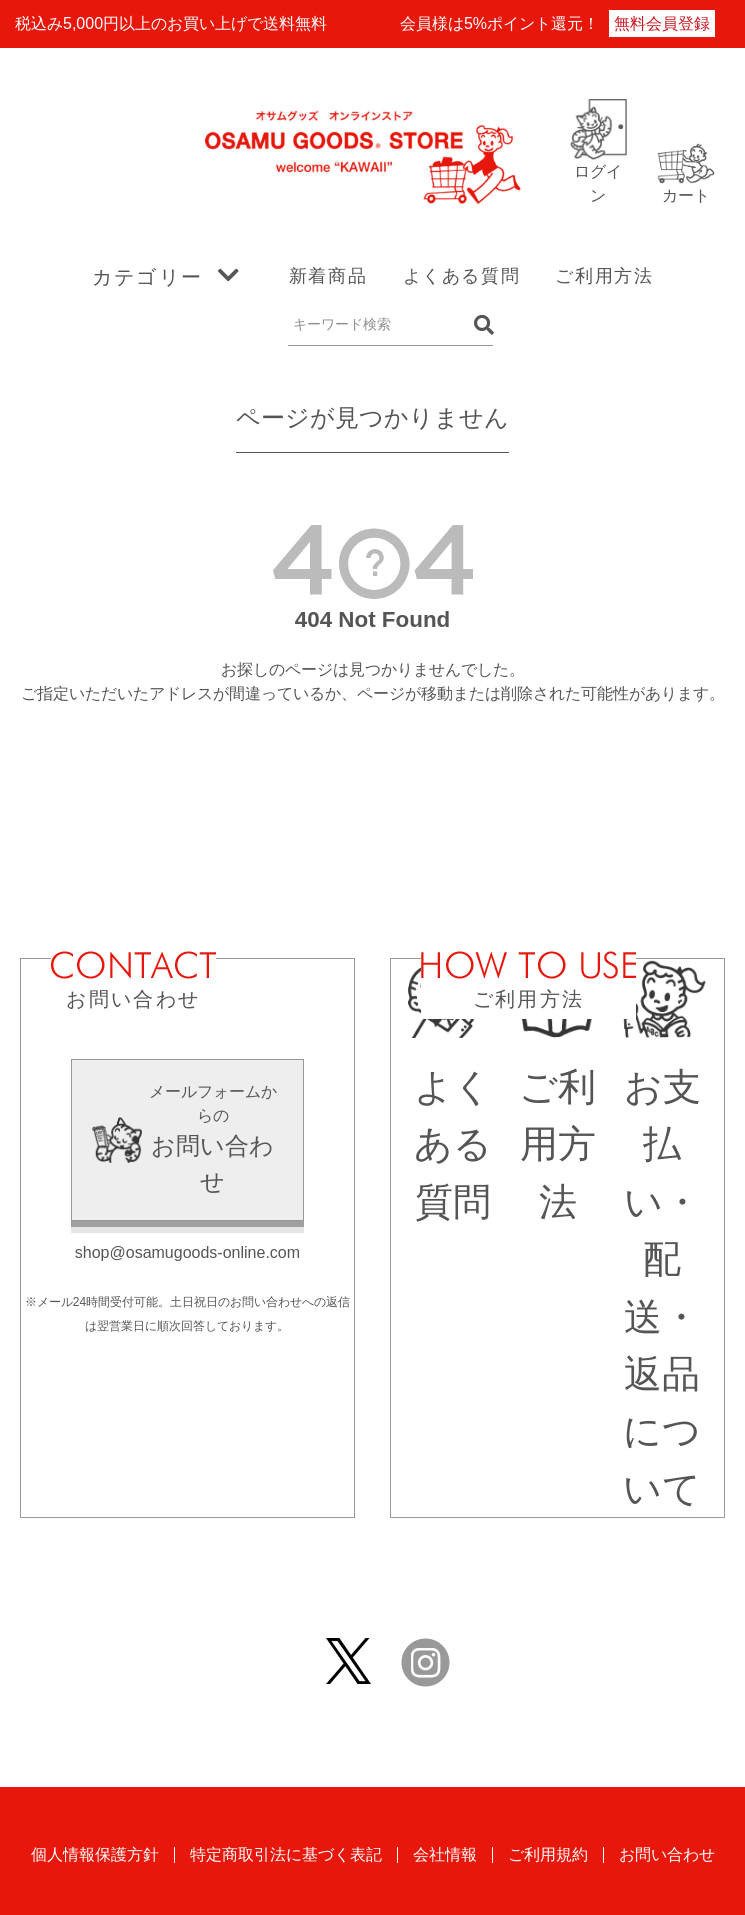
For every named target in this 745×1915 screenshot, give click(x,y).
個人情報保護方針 (95, 1854)
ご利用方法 (604, 276)
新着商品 (328, 276)
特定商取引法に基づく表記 (286, 1854)
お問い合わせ (667, 1854)
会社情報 (445, 1854)
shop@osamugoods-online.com (187, 1252)
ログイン (598, 171)
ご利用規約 (548, 1854)
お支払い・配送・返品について (662, 1259)
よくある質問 (462, 276)
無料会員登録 (662, 23)
